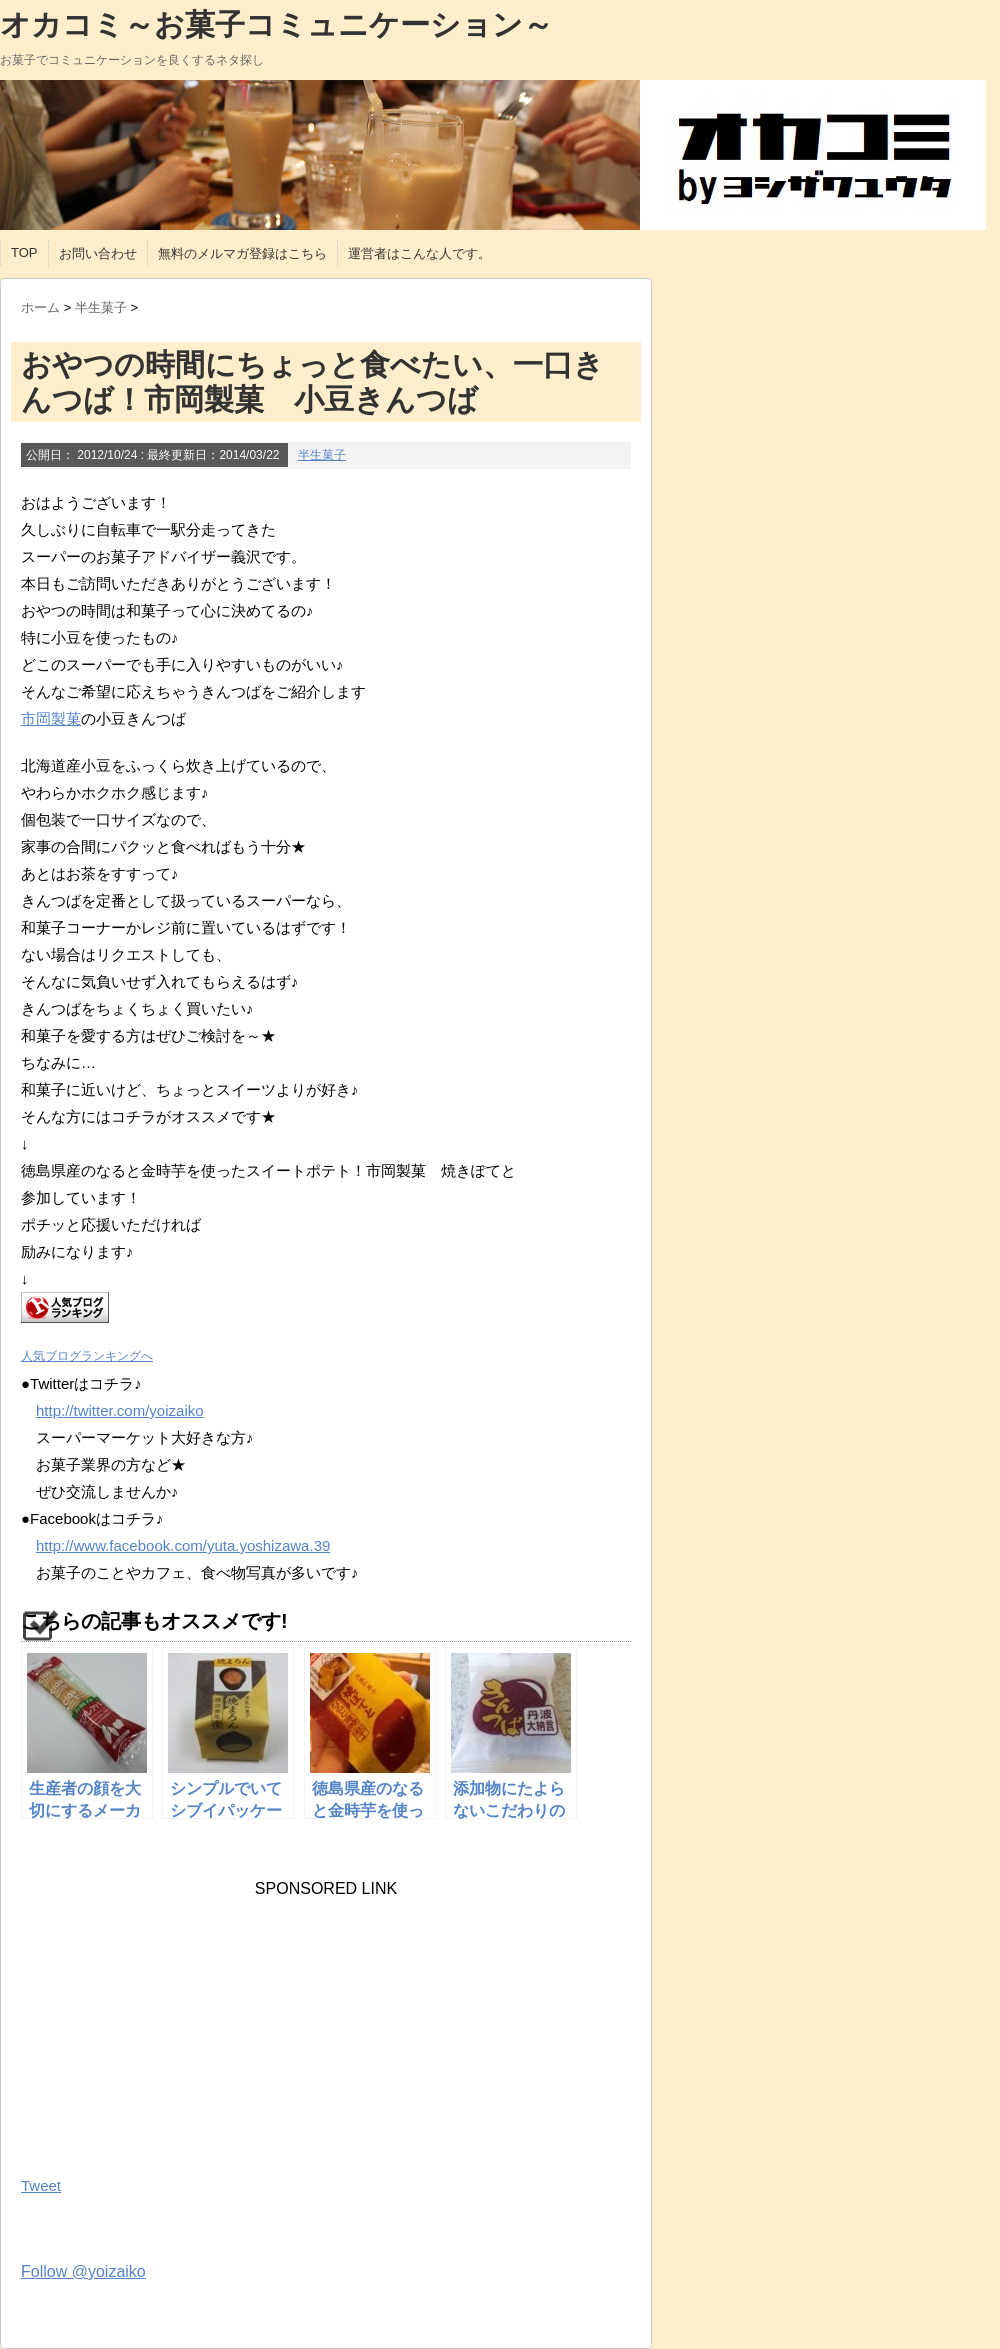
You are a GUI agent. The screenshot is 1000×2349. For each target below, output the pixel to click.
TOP (24, 252)
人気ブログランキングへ (87, 1356)
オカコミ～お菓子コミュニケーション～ (276, 24)
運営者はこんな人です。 (419, 253)
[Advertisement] (171, 2023)
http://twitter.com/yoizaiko (120, 1410)
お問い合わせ (98, 253)
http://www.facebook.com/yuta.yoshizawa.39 (183, 1545)
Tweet (41, 2185)
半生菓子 (322, 455)
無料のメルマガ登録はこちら (242, 253)
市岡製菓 (51, 718)
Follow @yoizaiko (83, 2271)
